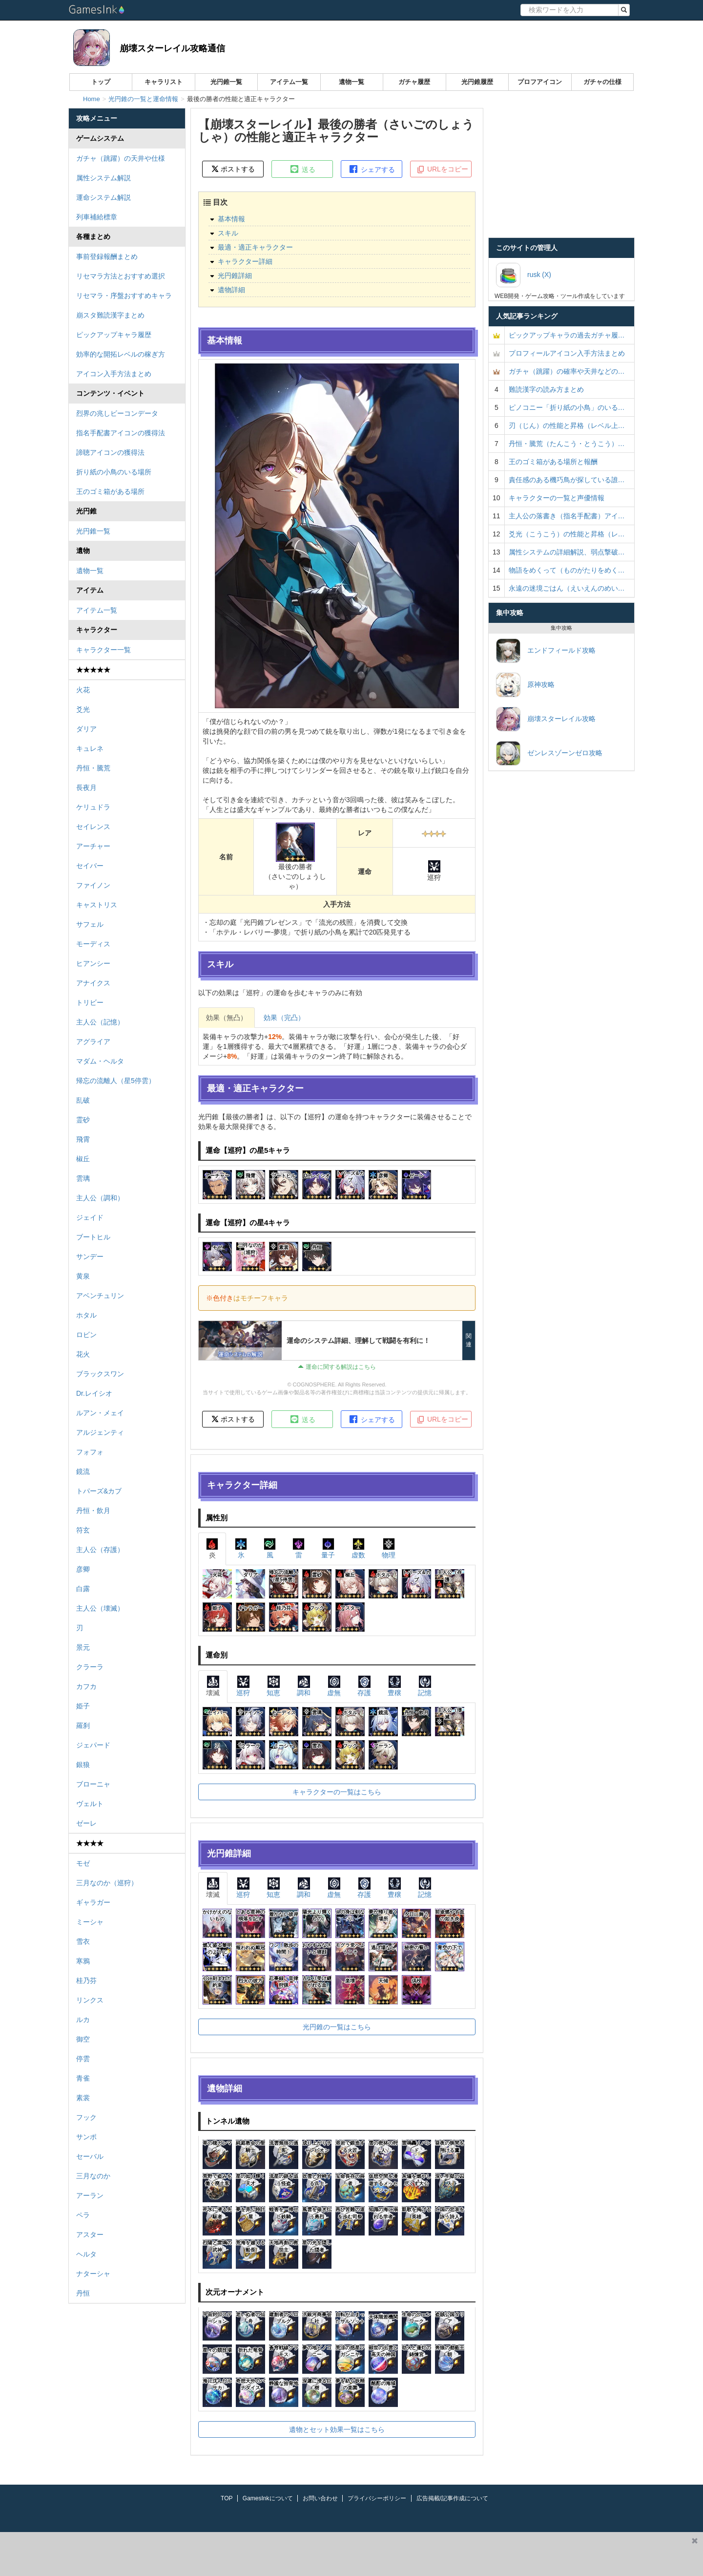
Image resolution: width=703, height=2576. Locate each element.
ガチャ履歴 (414, 81)
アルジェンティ (100, 1432)
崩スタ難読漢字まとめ (110, 315)
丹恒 (83, 2293)
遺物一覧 (351, 81)
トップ (100, 81)
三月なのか (93, 2176)
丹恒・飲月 (93, 1510)
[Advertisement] (343, 2554)
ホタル (86, 1315)
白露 (83, 1589)
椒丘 (83, 1159)
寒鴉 (83, 1961)
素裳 (83, 2098)
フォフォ (89, 1452)
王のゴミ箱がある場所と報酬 (553, 462)
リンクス (89, 2000)
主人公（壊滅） (100, 1608)
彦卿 (83, 1569)
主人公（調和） (100, 1198)
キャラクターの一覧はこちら (336, 1792)
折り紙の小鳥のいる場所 (113, 472)
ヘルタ (86, 2254)
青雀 (83, 2078)
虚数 (358, 1548)
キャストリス (96, 905)
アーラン (89, 2195)
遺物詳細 (231, 290)
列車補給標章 (96, 217)
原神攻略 (525, 685)
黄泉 (83, 1276)
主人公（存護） (100, 1550)
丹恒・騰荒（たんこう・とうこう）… (567, 443)
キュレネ (89, 748)
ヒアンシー (93, 963)
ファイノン (93, 885)
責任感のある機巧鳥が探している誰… (567, 480)
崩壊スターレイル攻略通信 (172, 48)
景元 (83, 1647)
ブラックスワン (100, 1374)
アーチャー (93, 846)
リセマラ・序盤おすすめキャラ (124, 295)
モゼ (83, 1863)
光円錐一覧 (226, 81)
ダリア (86, 729)
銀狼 (83, 1764)
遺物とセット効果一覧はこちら (337, 2429)
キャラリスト (164, 81)
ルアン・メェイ (100, 1413)
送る (302, 169)
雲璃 (83, 1178)
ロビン (86, 1335)
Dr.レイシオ (94, 1393)
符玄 (83, 1530)
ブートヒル (93, 1237)
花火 (83, 1354)
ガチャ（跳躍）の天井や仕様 (120, 158)
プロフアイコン (539, 81)
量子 (328, 1548)
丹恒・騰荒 (93, 768)
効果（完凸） (284, 1018)
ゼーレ (86, 1823)
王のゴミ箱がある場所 (110, 491)
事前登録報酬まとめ (107, 256)
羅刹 (83, 1725)
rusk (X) (523, 275)
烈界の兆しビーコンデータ (117, 413)
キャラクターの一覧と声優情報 (556, 498)
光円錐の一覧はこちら (337, 2027)
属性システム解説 (103, 178)
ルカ (83, 2019)
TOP (226, 2498)
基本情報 (231, 219)
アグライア (93, 1041)
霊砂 (83, 1120)
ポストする (233, 169)
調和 (303, 1686)
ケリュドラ (93, 807)
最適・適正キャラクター (255, 247)
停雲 (83, 2059)
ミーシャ (89, 1922)
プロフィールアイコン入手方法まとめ (567, 353)
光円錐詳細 (235, 275)
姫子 (83, 1706)
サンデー (89, 1256)
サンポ (86, 2137)
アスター (89, 2234)
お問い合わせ (320, 2498)
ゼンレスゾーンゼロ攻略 (549, 753)
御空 (83, 2039)
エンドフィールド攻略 (546, 651)
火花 (83, 690)
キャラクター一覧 (103, 650)
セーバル (89, 2156)
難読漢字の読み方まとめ (546, 389)
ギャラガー (93, 1902)
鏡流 (83, 1471)
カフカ (86, 1686)
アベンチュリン (100, 1295)
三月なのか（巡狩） (107, 1883)
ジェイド (89, 1217)
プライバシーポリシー (377, 2498)
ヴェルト (89, 1804)
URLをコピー (442, 169)
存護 (364, 1686)
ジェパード (93, 1745)
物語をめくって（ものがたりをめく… (567, 570)
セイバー (89, 866)
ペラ (83, 2215)
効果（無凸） (226, 1018)
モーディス (93, 944)
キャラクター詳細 (245, 261)
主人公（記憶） (100, 1022)
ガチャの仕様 (602, 81)
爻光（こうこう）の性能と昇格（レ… (567, 534)
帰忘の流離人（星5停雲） (115, 1081)
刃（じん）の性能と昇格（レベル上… (567, 425)
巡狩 (243, 1686)
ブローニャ (93, 1784)
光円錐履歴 (477, 81)
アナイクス (93, 983)
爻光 (83, 709)
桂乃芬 (86, 1980)
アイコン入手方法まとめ (113, 374)
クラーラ (89, 1667)
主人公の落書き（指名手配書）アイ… (567, 516)
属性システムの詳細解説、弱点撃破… (567, 552)
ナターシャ (93, 2274)
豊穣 (394, 1686)
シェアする (371, 169)
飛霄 (83, 1139)
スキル (228, 233)
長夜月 (86, 787)
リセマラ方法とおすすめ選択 (120, 276)
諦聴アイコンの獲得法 (110, 452)
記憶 (425, 1686)
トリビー (89, 1002)
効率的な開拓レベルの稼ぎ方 (120, 354)
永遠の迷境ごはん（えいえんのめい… (567, 588)
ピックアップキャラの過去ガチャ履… (567, 335)
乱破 (83, 1100)
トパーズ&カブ (99, 1491)
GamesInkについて (268, 2498)
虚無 (334, 1686)
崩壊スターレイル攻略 (546, 719)
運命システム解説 (103, 197)
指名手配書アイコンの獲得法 (120, 433)
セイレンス (93, 826)
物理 (388, 1548)
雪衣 (83, 1941)
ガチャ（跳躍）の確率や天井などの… (567, 371)
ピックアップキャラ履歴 (113, 335)
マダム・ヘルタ (100, 1061)
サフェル (89, 924)
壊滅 (213, 1686)
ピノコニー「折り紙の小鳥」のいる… (567, 407)
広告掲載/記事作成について (452, 2498)
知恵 (273, 1686)
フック (86, 2117)
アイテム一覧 (289, 81)
